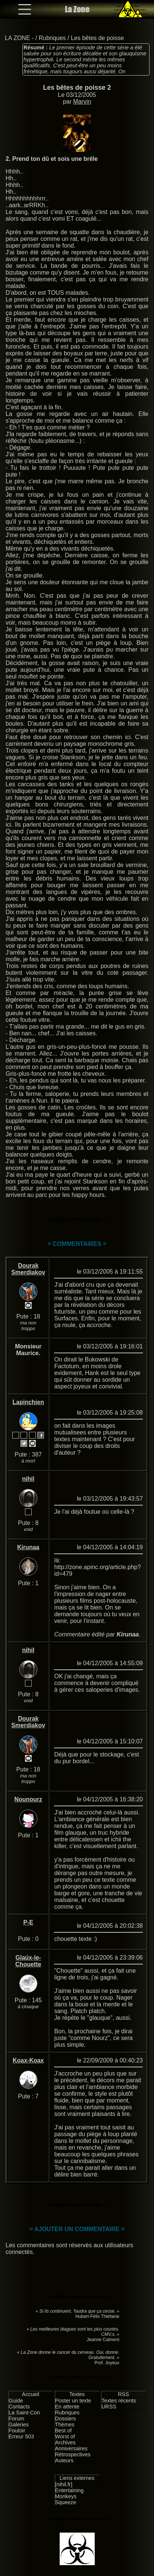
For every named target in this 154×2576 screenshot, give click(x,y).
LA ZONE (17, 38)
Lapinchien (28, 1402)
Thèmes (65, 2425)
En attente (67, 2407)
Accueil (30, 2394)
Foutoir (17, 2430)
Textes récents (118, 2401)
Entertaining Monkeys (69, 2493)
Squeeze (65, 2502)
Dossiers (65, 2419)
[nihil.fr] (63, 2484)
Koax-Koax (28, 2060)
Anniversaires (71, 2448)
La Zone (77, 9)
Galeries (19, 2425)
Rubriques (52, 38)
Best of (63, 2430)
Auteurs (64, 2460)
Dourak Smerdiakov (28, 1268)
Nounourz (28, 1799)
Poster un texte (73, 2401)
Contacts (19, 2407)
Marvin (82, 101)
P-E (28, 1922)
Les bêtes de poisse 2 (77, 87)
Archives (65, 2442)
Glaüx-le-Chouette (28, 1960)
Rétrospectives (73, 2454)
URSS (108, 2407)
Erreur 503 (21, 2436)
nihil (28, 1479)
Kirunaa (28, 1547)
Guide (16, 2401)
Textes (77, 2394)
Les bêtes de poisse (97, 38)
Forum (16, 2419)
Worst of (65, 2436)
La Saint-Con (24, 2413)
